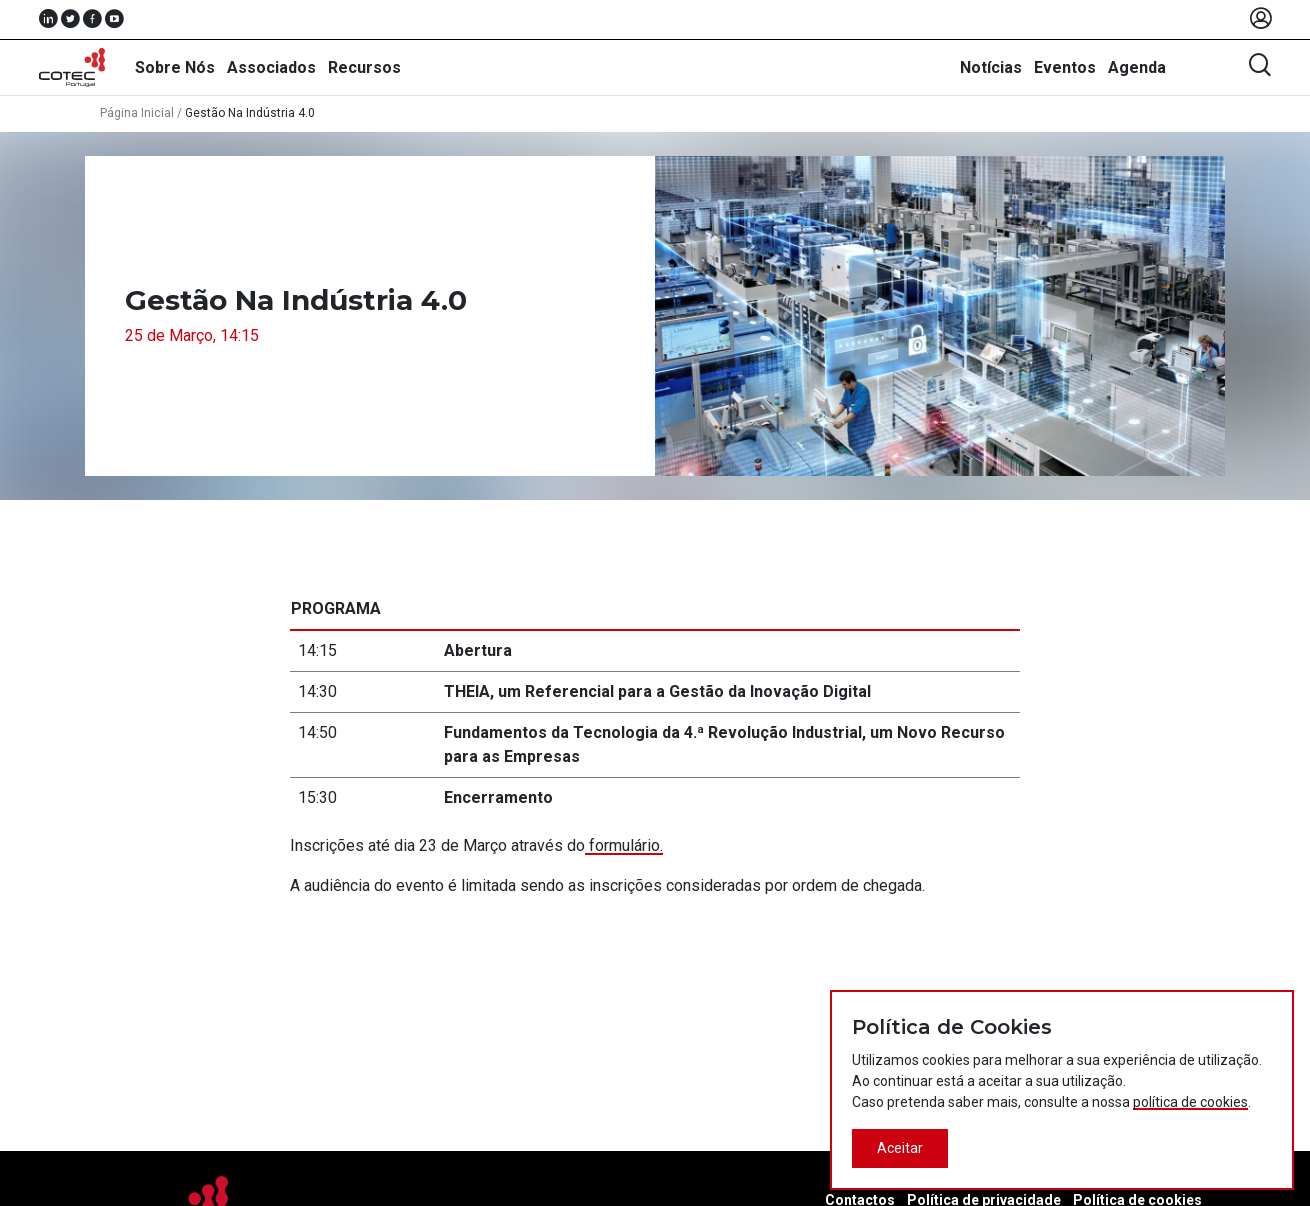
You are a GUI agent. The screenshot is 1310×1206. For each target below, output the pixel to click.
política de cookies (1190, 1102)
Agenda (1137, 67)
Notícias (991, 67)
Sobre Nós (175, 67)
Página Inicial (137, 113)
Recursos (364, 67)
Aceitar (900, 1148)
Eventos (1065, 67)
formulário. (624, 845)
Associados (271, 67)
